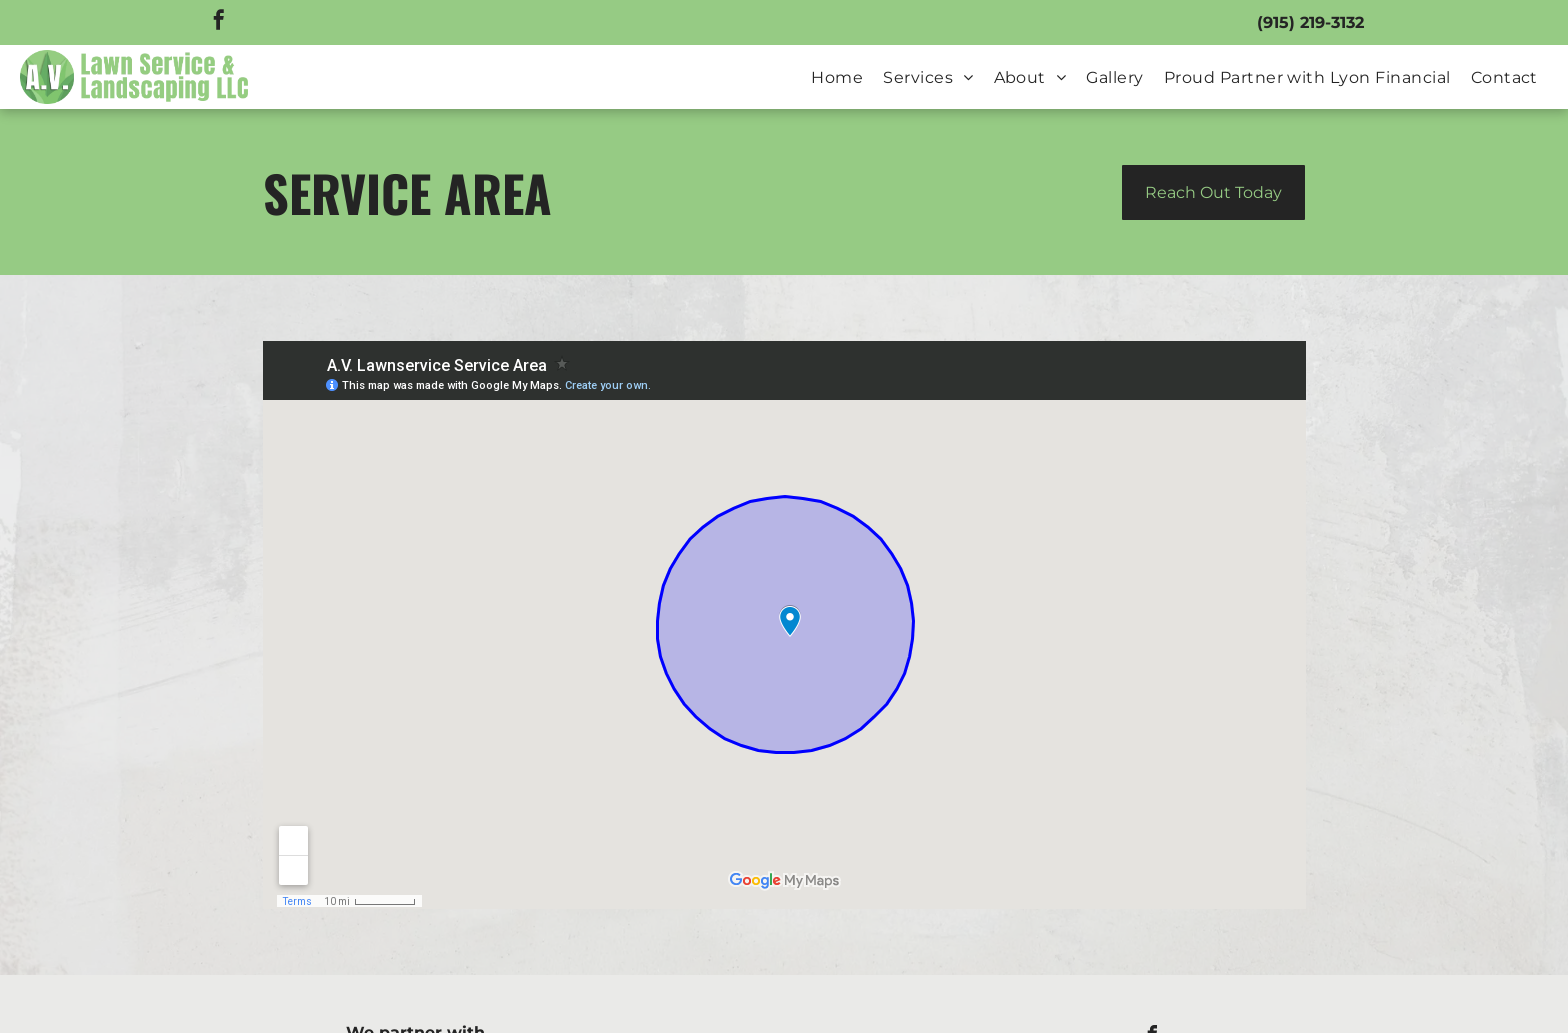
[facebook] (219, 22)
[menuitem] (837, 77)
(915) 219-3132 (1310, 22)
